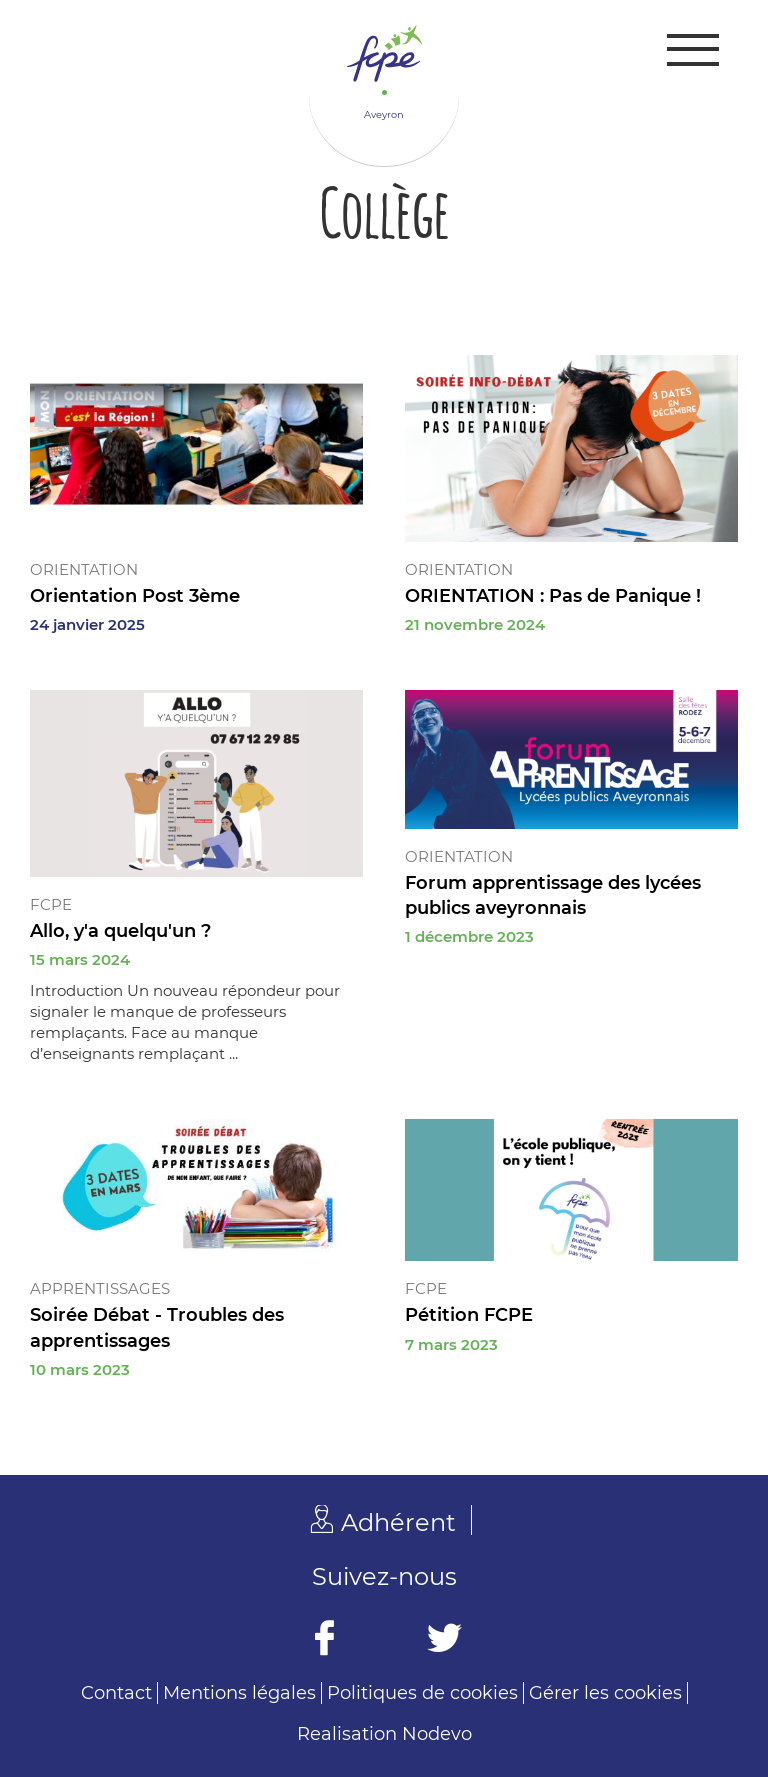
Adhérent (398, 1522)
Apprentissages (100, 1288)
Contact (116, 1693)
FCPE (51, 904)
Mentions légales (239, 1693)
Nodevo (437, 1734)
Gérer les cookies (605, 1693)
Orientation (84, 569)
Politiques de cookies (422, 1693)
